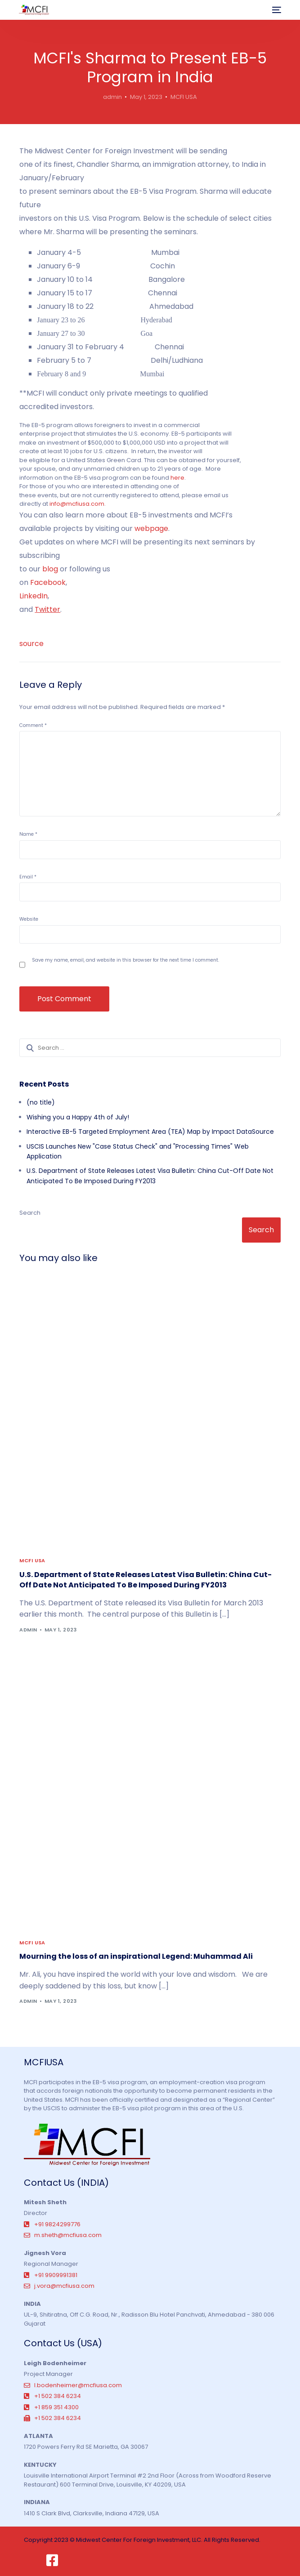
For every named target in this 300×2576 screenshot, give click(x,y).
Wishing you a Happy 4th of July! (78, 1117)
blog (50, 569)
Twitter (47, 609)
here (177, 477)
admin (112, 97)
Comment (33, 725)
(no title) (41, 1102)
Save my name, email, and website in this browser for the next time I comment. (125, 960)
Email (27, 877)
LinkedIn (33, 596)
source (31, 643)
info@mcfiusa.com (76, 503)
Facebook (48, 582)
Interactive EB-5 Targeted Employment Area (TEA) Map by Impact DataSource (150, 1131)
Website (28, 919)
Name (28, 834)
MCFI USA (183, 97)
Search (29, 1212)
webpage (151, 528)
